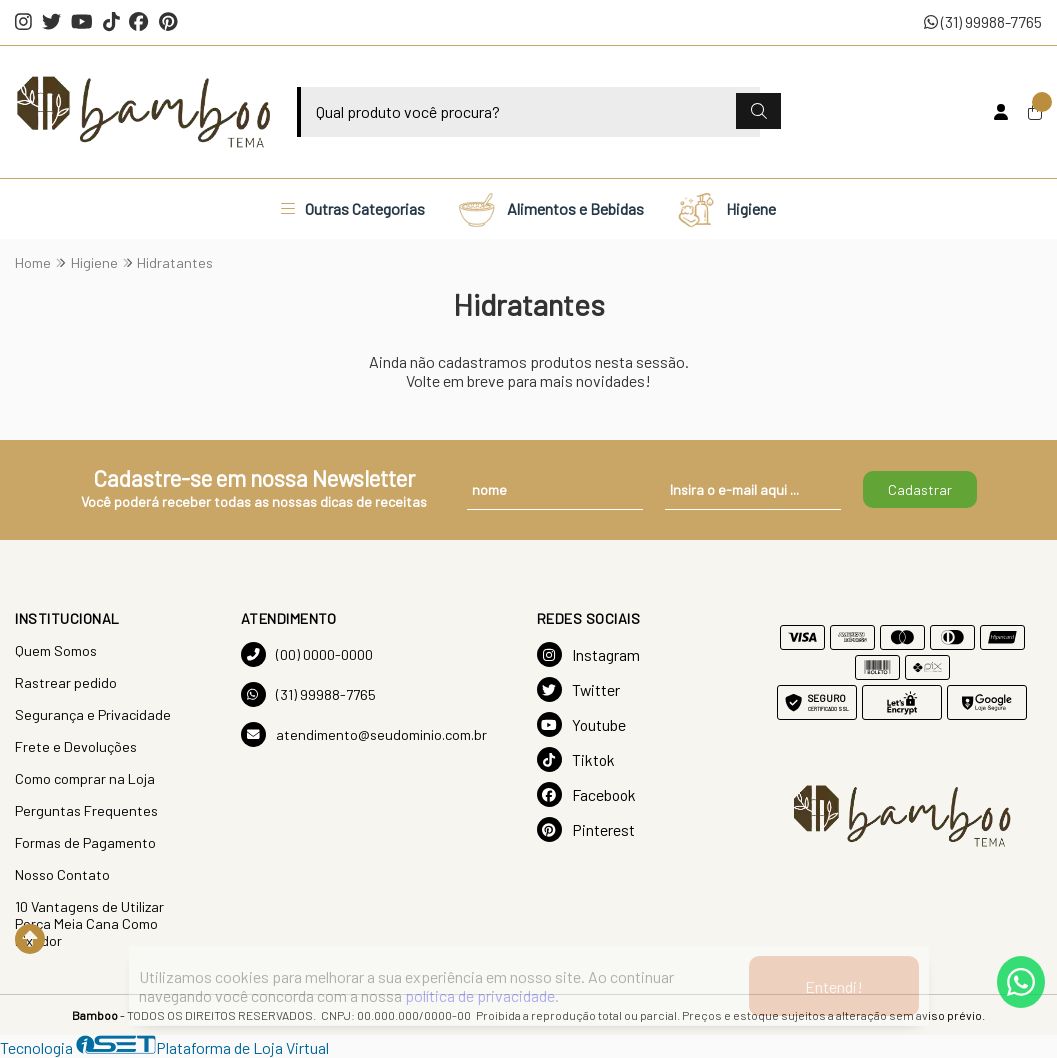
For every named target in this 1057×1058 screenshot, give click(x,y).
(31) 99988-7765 (983, 21)
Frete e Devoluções (76, 746)
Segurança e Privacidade (93, 714)
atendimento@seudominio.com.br (364, 734)
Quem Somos (56, 650)
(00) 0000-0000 (307, 654)
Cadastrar (920, 489)
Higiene (726, 209)
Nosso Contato (62, 874)
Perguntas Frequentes (86, 810)
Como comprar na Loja (85, 778)
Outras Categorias (353, 208)
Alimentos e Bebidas (550, 209)
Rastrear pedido (66, 682)
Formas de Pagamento (85, 842)
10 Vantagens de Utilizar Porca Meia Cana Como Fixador (89, 923)
